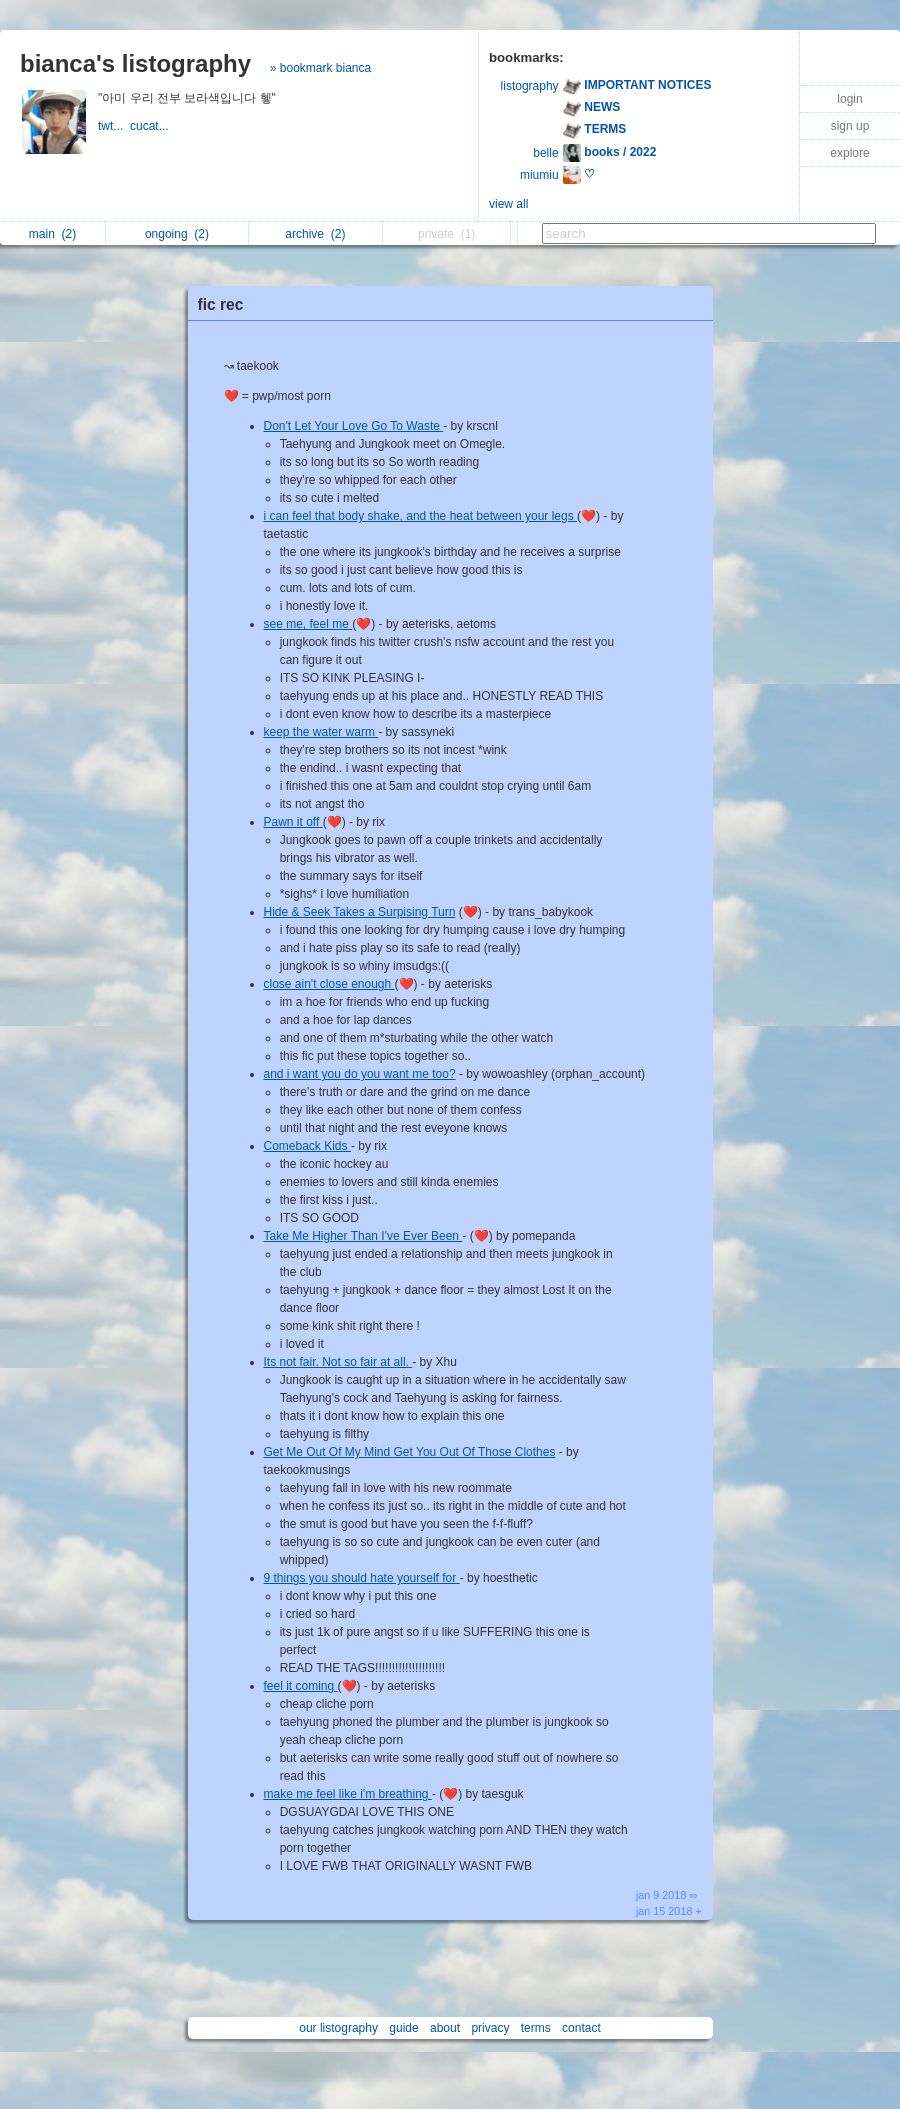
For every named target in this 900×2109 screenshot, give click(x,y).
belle (545, 153)
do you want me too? (399, 1074)
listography (530, 86)
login (849, 99)
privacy (490, 2028)
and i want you (304, 1074)
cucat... (151, 126)
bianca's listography (135, 63)
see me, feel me (308, 624)
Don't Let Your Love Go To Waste (354, 426)
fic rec (221, 304)
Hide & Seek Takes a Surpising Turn (360, 912)
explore (849, 153)
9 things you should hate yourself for (362, 1578)
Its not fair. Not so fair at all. (338, 1362)
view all (508, 204)
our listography (338, 2028)
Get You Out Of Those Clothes (475, 1452)
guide (403, 2028)
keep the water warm (321, 732)
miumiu (539, 175)
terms (536, 2028)
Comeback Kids (307, 1146)
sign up (850, 126)
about (445, 2028)
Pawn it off (293, 822)
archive (315, 234)
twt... (114, 126)
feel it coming (301, 1686)
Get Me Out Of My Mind (329, 1452)
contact (581, 2028)
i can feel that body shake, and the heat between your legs (421, 516)
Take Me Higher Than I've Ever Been (363, 1236)
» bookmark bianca (320, 68)
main (52, 234)
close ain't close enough (329, 984)
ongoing (177, 234)
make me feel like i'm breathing (348, 1794)
